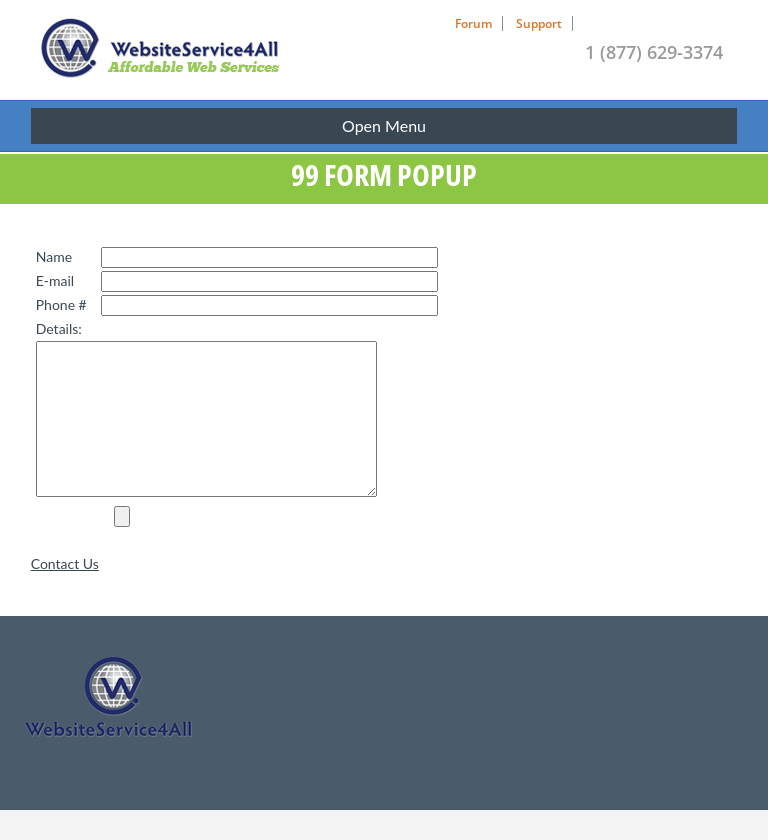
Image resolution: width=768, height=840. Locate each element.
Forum (473, 23)
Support (539, 23)
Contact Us (65, 593)
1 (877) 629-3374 (654, 52)
